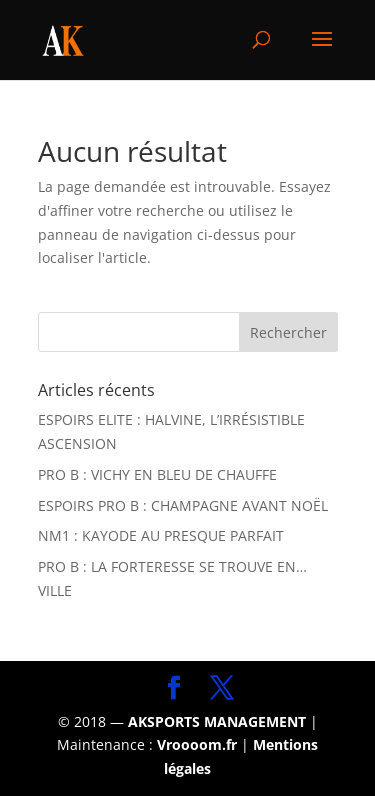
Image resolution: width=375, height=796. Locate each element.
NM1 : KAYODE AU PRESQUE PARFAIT (161, 535)
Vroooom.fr (197, 744)
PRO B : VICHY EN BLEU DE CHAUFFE (157, 474)
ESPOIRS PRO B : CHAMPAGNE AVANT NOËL (183, 505)
